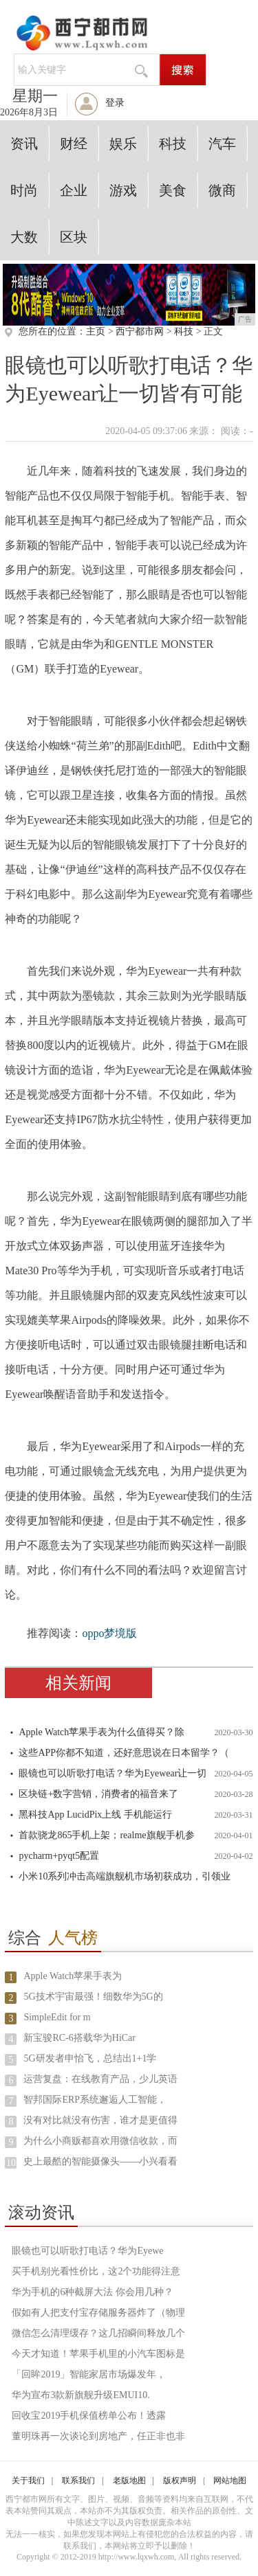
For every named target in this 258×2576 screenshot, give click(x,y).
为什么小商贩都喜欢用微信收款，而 (100, 2141)
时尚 (24, 190)
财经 (73, 143)
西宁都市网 (140, 331)
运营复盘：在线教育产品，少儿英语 (100, 2079)
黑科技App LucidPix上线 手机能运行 (95, 1814)
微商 (222, 190)
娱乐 (123, 143)
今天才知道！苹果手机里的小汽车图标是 (98, 2354)
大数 (24, 237)
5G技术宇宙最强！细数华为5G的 (92, 1996)
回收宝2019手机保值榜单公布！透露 (89, 2415)
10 (11, 2163)
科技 (172, 143)
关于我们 (28, 2480)
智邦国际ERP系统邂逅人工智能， (94, 2099)
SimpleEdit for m (56, 2017)
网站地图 (229, 2480)
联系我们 (78, 2480)
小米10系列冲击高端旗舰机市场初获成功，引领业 (124, 1876)
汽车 (222, 143)
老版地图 (129, 2480)
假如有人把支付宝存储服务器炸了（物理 (98, 2312)
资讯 (24, 143)
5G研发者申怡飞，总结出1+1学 (89, 2058)
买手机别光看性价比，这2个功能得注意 (96, 2271)
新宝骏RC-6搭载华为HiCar (79, 2038)
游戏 (123, 190)
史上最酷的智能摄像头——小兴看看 (100, 2161)
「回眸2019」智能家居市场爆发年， (89, 2374)
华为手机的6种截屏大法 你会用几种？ (92, 2292)
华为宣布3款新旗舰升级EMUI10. (80, 2395)
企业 (73, 190)
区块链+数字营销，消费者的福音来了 (98, 1794)
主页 (95, 331)
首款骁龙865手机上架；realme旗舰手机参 (106, 1835)
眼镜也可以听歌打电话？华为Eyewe (87, 2251)
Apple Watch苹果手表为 (72, 1976)
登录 (115, 103)
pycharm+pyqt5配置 (59, 1856)
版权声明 (179, 2480)
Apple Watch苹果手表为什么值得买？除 (101, 1732)
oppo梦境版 (109, 1633)
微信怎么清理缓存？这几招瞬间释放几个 (98, 2333)
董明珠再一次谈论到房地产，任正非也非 (98, 2436)
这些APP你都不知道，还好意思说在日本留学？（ (124, 1753)
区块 (73, 237)
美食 (172, 190)
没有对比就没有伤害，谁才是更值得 (100, 2120)
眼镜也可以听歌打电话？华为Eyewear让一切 (112, 1773)
